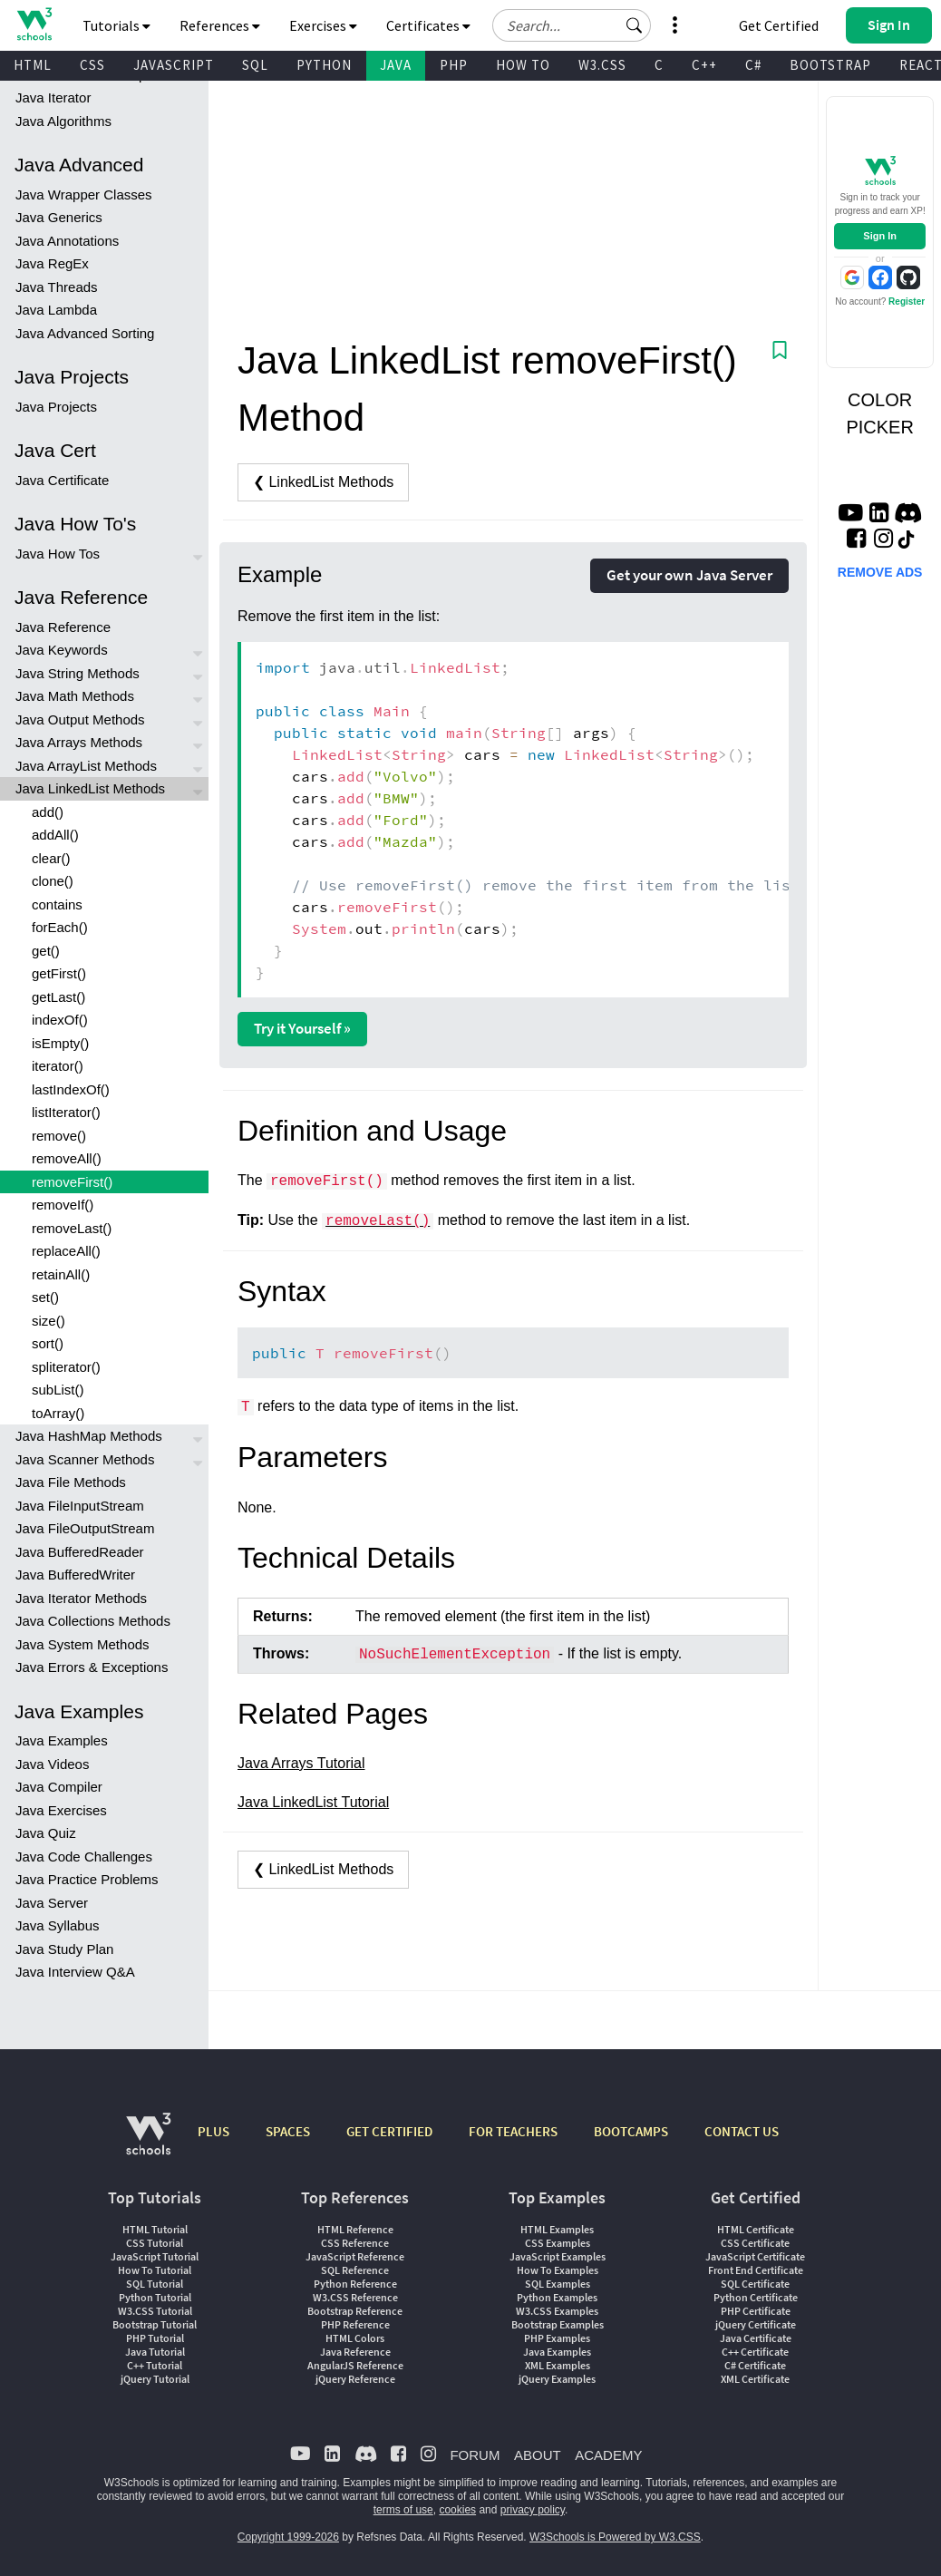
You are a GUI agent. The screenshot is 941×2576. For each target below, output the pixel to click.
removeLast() (72, 1228)
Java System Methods (82, 1644)
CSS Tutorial (154, 2243)
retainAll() (61, 1274)
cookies (457, 2509)
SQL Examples (557, 2283)
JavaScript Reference (355, 2256)
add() (47, 812)
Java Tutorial (155, 2351)
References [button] (219, 25)
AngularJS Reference (355, 2365)
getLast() (58, 997)
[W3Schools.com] (148, 2143)
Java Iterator (53, 97)
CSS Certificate (755, 2243)
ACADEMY (608, 2455)
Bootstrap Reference (355, 2311)
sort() (47, 1343)
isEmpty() (60, 1043)
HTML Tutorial (155, 2229)
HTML (33, 64)
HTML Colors (354, 2338)
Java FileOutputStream (84, 1528)
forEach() (60, 927)
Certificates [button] (428, 25)
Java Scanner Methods (84, 1459)
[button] (634, 25)
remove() (59, 1135)
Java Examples (61, 1740)
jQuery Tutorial (155, 2379)
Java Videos (52, 1764)
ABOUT (537, 2455)
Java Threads (56, 287)
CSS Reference (355, 2243)
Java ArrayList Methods (86, 765)
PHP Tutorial (155, 2338)
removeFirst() (72, 1182)
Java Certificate (62, 480)
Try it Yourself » (302, 1028)
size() (48, 1320)
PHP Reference (355, 2324)
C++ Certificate (755, 2351)
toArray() (58, 1413)
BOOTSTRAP (830, 64)
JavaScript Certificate (755, 2256)
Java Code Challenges (83, 1856)
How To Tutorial (154, 2270)
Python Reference (355, 2283)
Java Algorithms (63, 121)
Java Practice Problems (87, 1879)
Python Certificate (755, 2297)
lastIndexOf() (71, 1089)
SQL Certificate (755, 2283)
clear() (51, 858)
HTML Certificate (755, 2229)
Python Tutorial (155, 2297)
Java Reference (63, 627)
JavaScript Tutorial (155, 2256)
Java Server (51, 1902)
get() (46, 950)
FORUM (475, 2455)
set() (45, 1297)
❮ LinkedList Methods (323, 482)
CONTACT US (741, 2131)
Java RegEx (52, 263)
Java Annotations (67, 240)
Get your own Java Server (689, 575)
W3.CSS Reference (355, 2297)
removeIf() (62, 1204)
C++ (704, 64)
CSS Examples (557, 2243)
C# (753, 64)
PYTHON (324, 64)
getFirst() (59, 973)
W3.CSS (602, 64)
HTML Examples (557, 2229)
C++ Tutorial (154, 2365)
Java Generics (58, 217)
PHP (454, 64)
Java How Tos (57, 553)
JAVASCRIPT (173, 64)
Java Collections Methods (92, 1620)
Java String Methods (77, 673)
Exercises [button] (323, 25)
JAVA (396, 64)
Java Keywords (61, 649)
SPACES (288, 2131)
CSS (92, 64)
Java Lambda (56, 309)
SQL (255, 64)
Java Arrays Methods (78, 742)
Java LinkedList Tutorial (313, 1802)
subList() (58, 1389)
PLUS (213, 2131)
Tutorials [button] (116, 25)
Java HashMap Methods (88, 1436)
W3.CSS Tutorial (155, 2311)
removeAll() (67, 1158)
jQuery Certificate (755, 2324)
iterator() (57, 1066)
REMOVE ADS (880, 572)
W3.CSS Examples (557, 2311)
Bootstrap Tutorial (154, 2324)
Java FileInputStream (79, 1505)
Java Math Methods (74, 696)
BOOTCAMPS (631, 2131)
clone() (52, 881)
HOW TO (523, 64)
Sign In (880, 235)
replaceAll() (66, 1251)
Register (906, 301)
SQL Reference (355, 2270)
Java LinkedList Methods (90, 788)
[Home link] (34, 24)
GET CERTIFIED (389, 2131)
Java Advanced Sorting (84, 333)
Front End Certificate (755, 2270)
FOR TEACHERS (513, 2131)
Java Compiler (58, 1786)
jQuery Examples (557, 2379)
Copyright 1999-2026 (288, 2537)
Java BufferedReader (79, 1552)
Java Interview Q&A (75, 1971)
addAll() (55, 834)
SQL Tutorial (154, 2283)
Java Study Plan (64, 1949)
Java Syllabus (57, 1925)
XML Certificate (755, 2379)
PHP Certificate (756, 2311)
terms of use (403, 2509)
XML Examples (557, 2365)
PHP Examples (557, 2338)
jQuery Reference (355, 2379)
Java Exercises (61, 1810)
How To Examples (557, 2270)
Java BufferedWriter (75, 1574)
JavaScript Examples (557, 2256)
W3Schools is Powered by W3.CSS (615, 2537)
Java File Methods (70, 1482)
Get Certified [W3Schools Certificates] (779, 25)
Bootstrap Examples (557, 2324)
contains (57, 904)
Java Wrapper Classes (83, 194)
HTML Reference (355, 2229)
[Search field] (571, 25)
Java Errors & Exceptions (91, 1667)
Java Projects (56, 406)
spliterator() (66, 1367)
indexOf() (60, 1019)
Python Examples (557, 2297)
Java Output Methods (80, 719)
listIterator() (66, 1112)
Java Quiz (45, 1833)
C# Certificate (755, 2365)
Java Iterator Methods (81, 1598)
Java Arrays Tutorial (301, 1763)
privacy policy (532, 2509)
